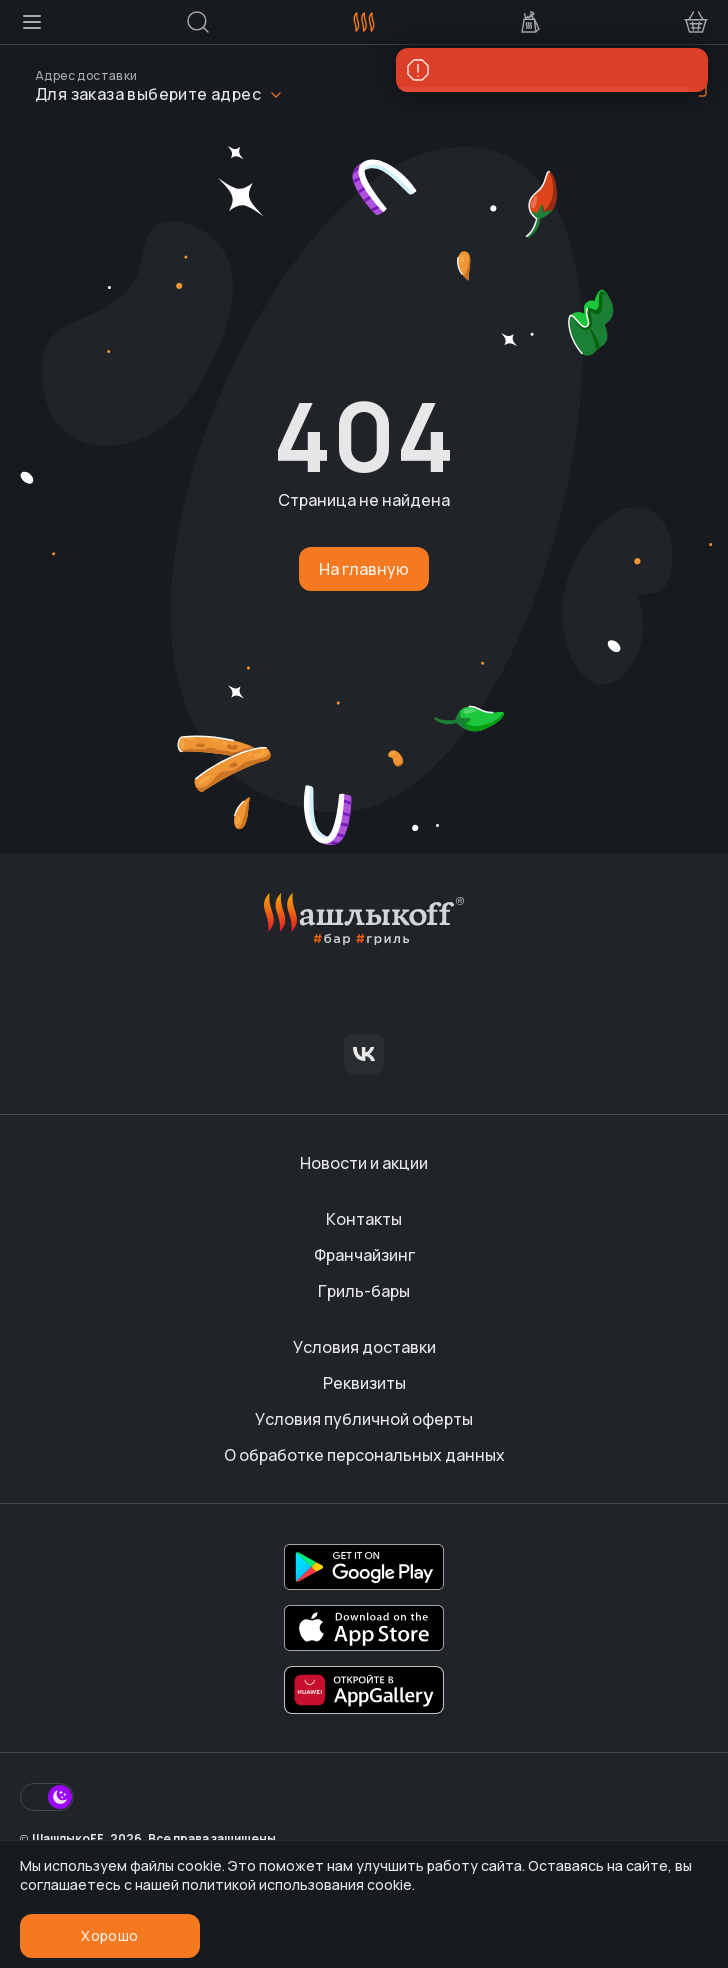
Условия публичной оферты (364, 1419)
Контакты (364, 1219)
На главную (364, 569)
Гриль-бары (364, 1291)
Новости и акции (364, 1163)
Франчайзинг (364, 1255)
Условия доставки (364, 1347)
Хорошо (109, 1935)
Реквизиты (364, 1383)
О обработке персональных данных (364, 1455)
